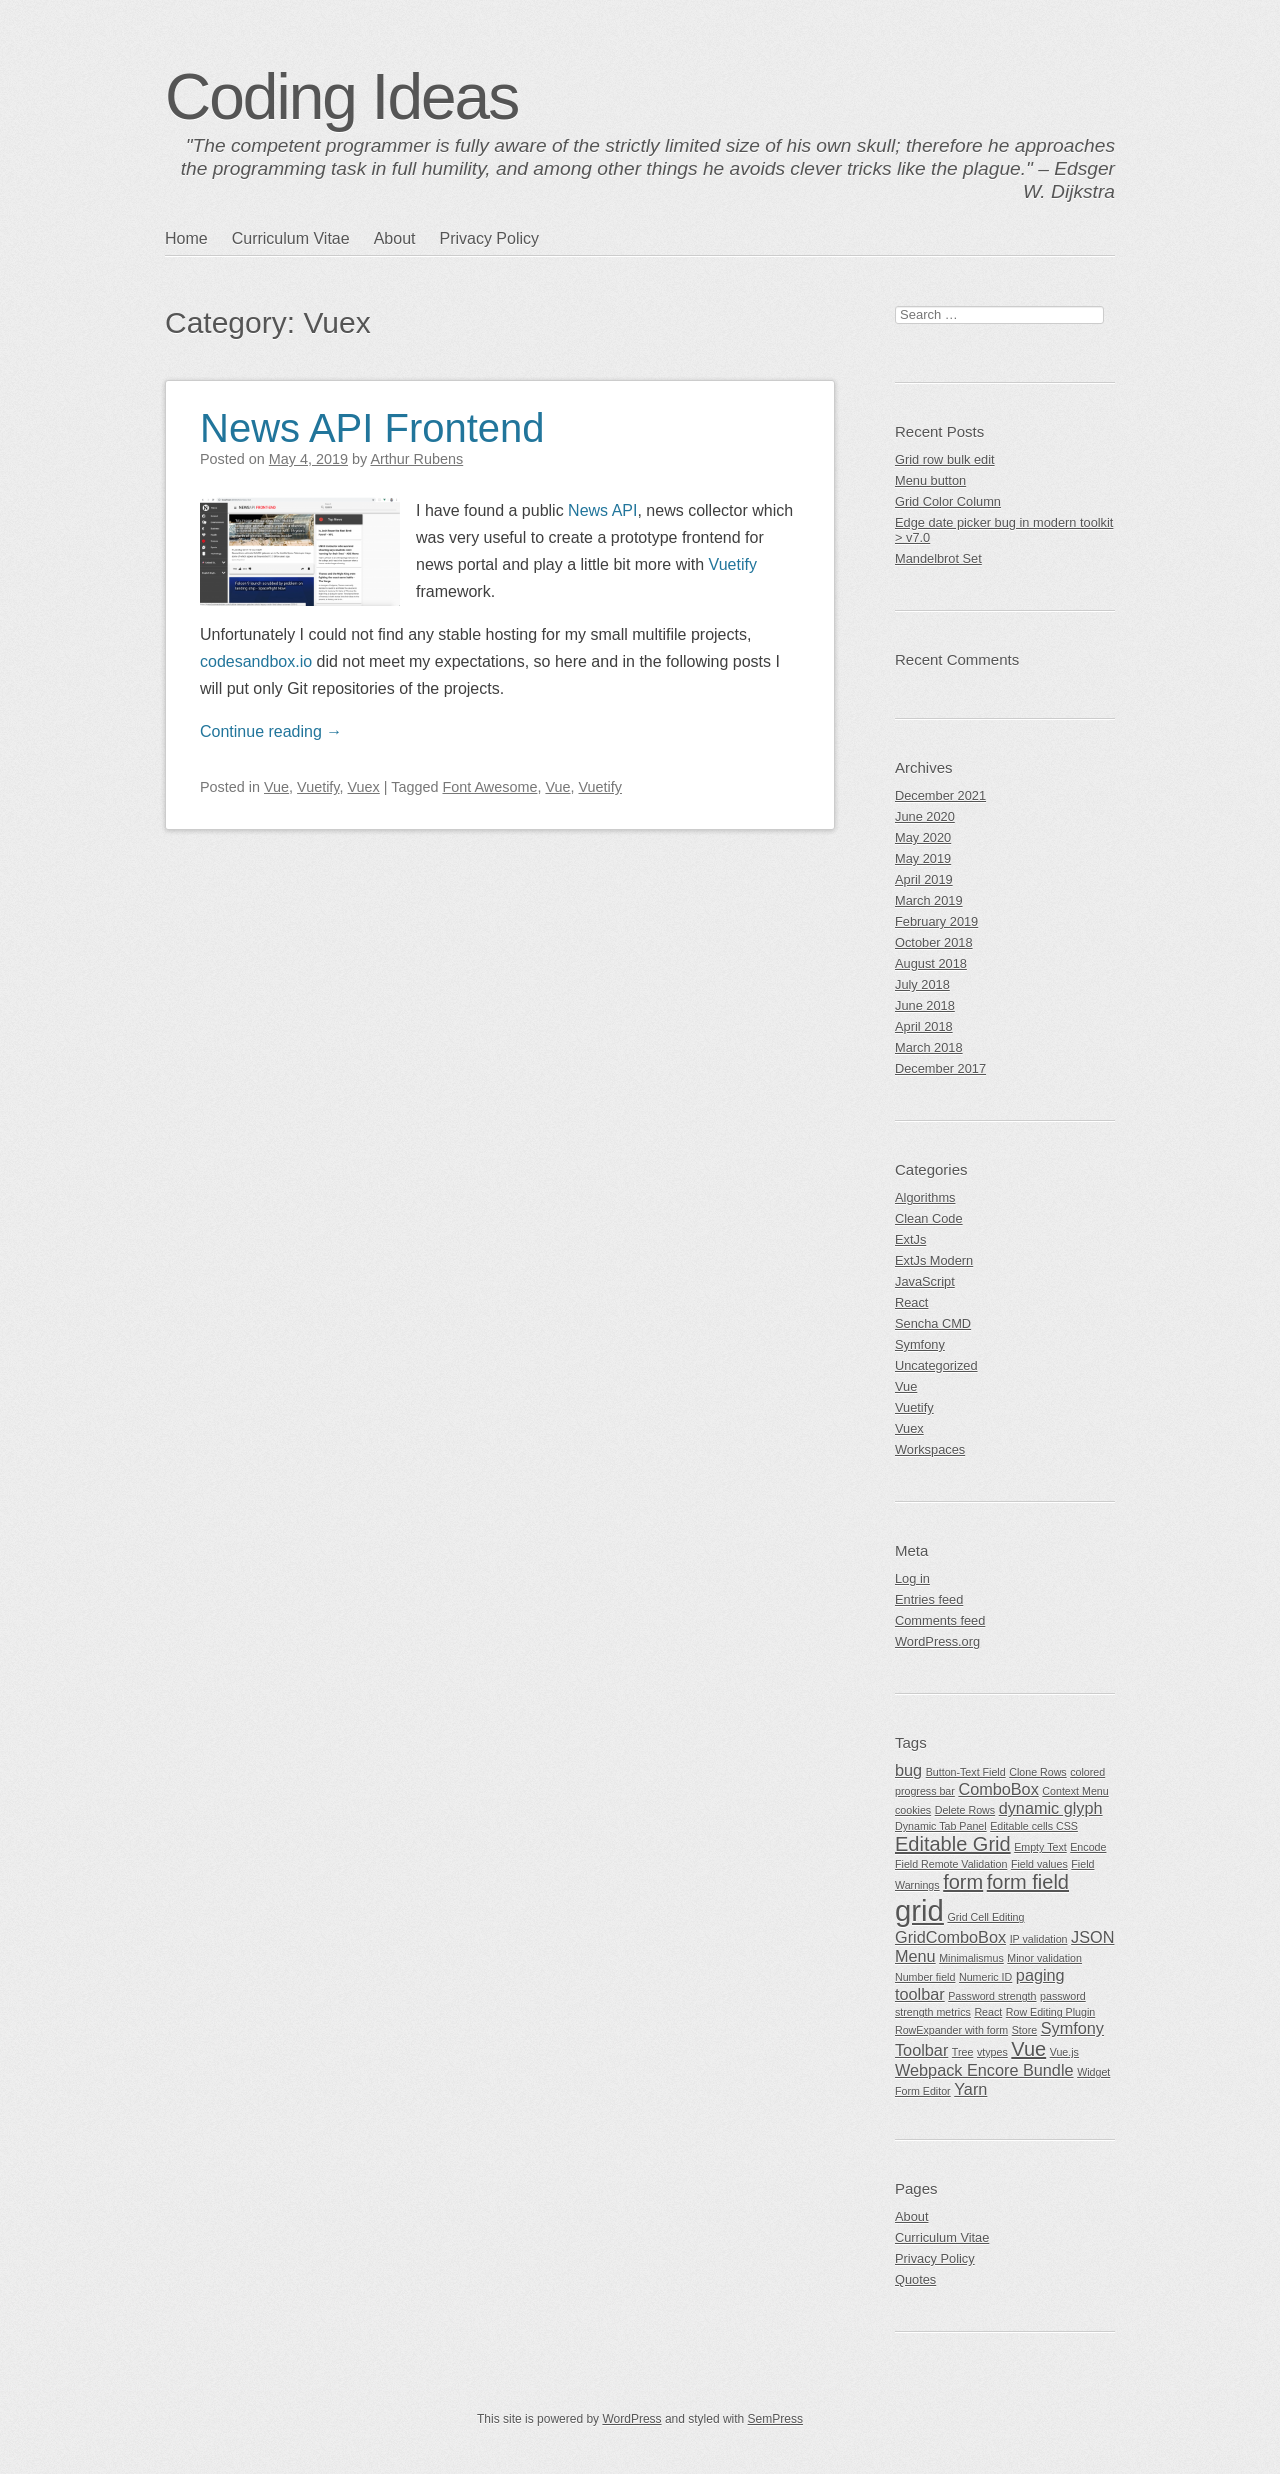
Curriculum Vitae (291, 238)
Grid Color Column (948, 501)
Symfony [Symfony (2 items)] (1072, 2028)
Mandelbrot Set (938, 558)
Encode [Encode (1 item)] (1088, 1847)
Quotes (915, 2279)
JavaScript (925, 1281)
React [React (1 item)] (988, 2012)
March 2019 (929, 900)
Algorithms (925, 1197)
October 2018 (934, 942)
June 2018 (925, 1005)
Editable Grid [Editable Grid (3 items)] (953, 1844)
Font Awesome (489, 787)
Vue (276, 787)
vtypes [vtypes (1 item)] (992, 2052)
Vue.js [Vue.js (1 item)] (1064, 2052)
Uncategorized (936, 1365)
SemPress (775, 2419)
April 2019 (924, 879)
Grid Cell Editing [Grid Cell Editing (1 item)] (985, 1917)
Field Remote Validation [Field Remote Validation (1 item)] (951, 1864)
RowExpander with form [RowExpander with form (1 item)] (951, 2030)
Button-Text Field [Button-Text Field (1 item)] (966, 1772)
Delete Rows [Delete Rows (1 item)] (965, 1810)
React (911, 1302)
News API (602, 510)
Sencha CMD (933, 1323)
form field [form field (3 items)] (1028, 1882)
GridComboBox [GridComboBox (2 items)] (950, 1937)
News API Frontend (372, 428)
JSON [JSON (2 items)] (1092, 1937)
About (395, 238)
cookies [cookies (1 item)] (913, 1810)
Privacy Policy (489, 238)
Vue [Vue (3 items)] (1028, 2049)
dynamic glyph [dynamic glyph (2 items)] (1051, 1808)
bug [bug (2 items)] (908, 1770)
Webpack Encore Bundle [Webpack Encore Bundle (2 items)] (984, 2070)
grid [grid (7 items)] (919, 1910)
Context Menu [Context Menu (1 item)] (1075, 1791)
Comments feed (940, 1620)
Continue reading (271, 731)
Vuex (364, 787)
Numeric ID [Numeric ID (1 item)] (985, 1977)
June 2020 (925, 816)
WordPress (631, 2419)
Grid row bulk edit (945, 459)
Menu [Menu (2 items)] (915, 1956)
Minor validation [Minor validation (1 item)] (1044, 1958)
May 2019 (923, 858)
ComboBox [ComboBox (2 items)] (998, 1789)
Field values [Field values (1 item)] (1039, 1864)
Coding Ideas (341, 97)
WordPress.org (937, 1641)
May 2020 (923, 837)
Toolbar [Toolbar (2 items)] (921, 2050)
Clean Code (929, 1218)
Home (186, 238)
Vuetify (733, 564)
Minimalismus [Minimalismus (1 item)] (971, 1958)
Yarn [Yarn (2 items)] (970, 2089)
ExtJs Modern (934, 1260)
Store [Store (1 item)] (1024, 2030)
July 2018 (922, 984)
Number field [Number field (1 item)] (925, 1977)
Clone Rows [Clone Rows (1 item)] (1037, 1772)
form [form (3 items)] (963, 1882)
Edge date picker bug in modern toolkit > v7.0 (1004, 530)
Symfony (920, 1344)
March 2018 (929, 1047)
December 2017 (940, 1068)
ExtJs (910, 1239)
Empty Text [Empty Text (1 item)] (1040, 1847)
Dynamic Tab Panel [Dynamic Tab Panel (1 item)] (941, 1826)
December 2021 (940, 795)
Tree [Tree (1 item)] (963, 2052)
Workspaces (930, 1449)
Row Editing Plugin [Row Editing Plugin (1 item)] (1050, 2012)
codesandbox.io (256, 661)
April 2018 (924, 1026)
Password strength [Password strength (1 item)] (992, 1996)
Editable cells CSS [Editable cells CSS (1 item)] (1034, 1826)
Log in (912, 1578)
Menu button (930, 480)
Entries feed (929, 1599)
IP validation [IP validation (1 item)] (1039, 1939)
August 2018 (931, 963)
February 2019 (936, 921)
